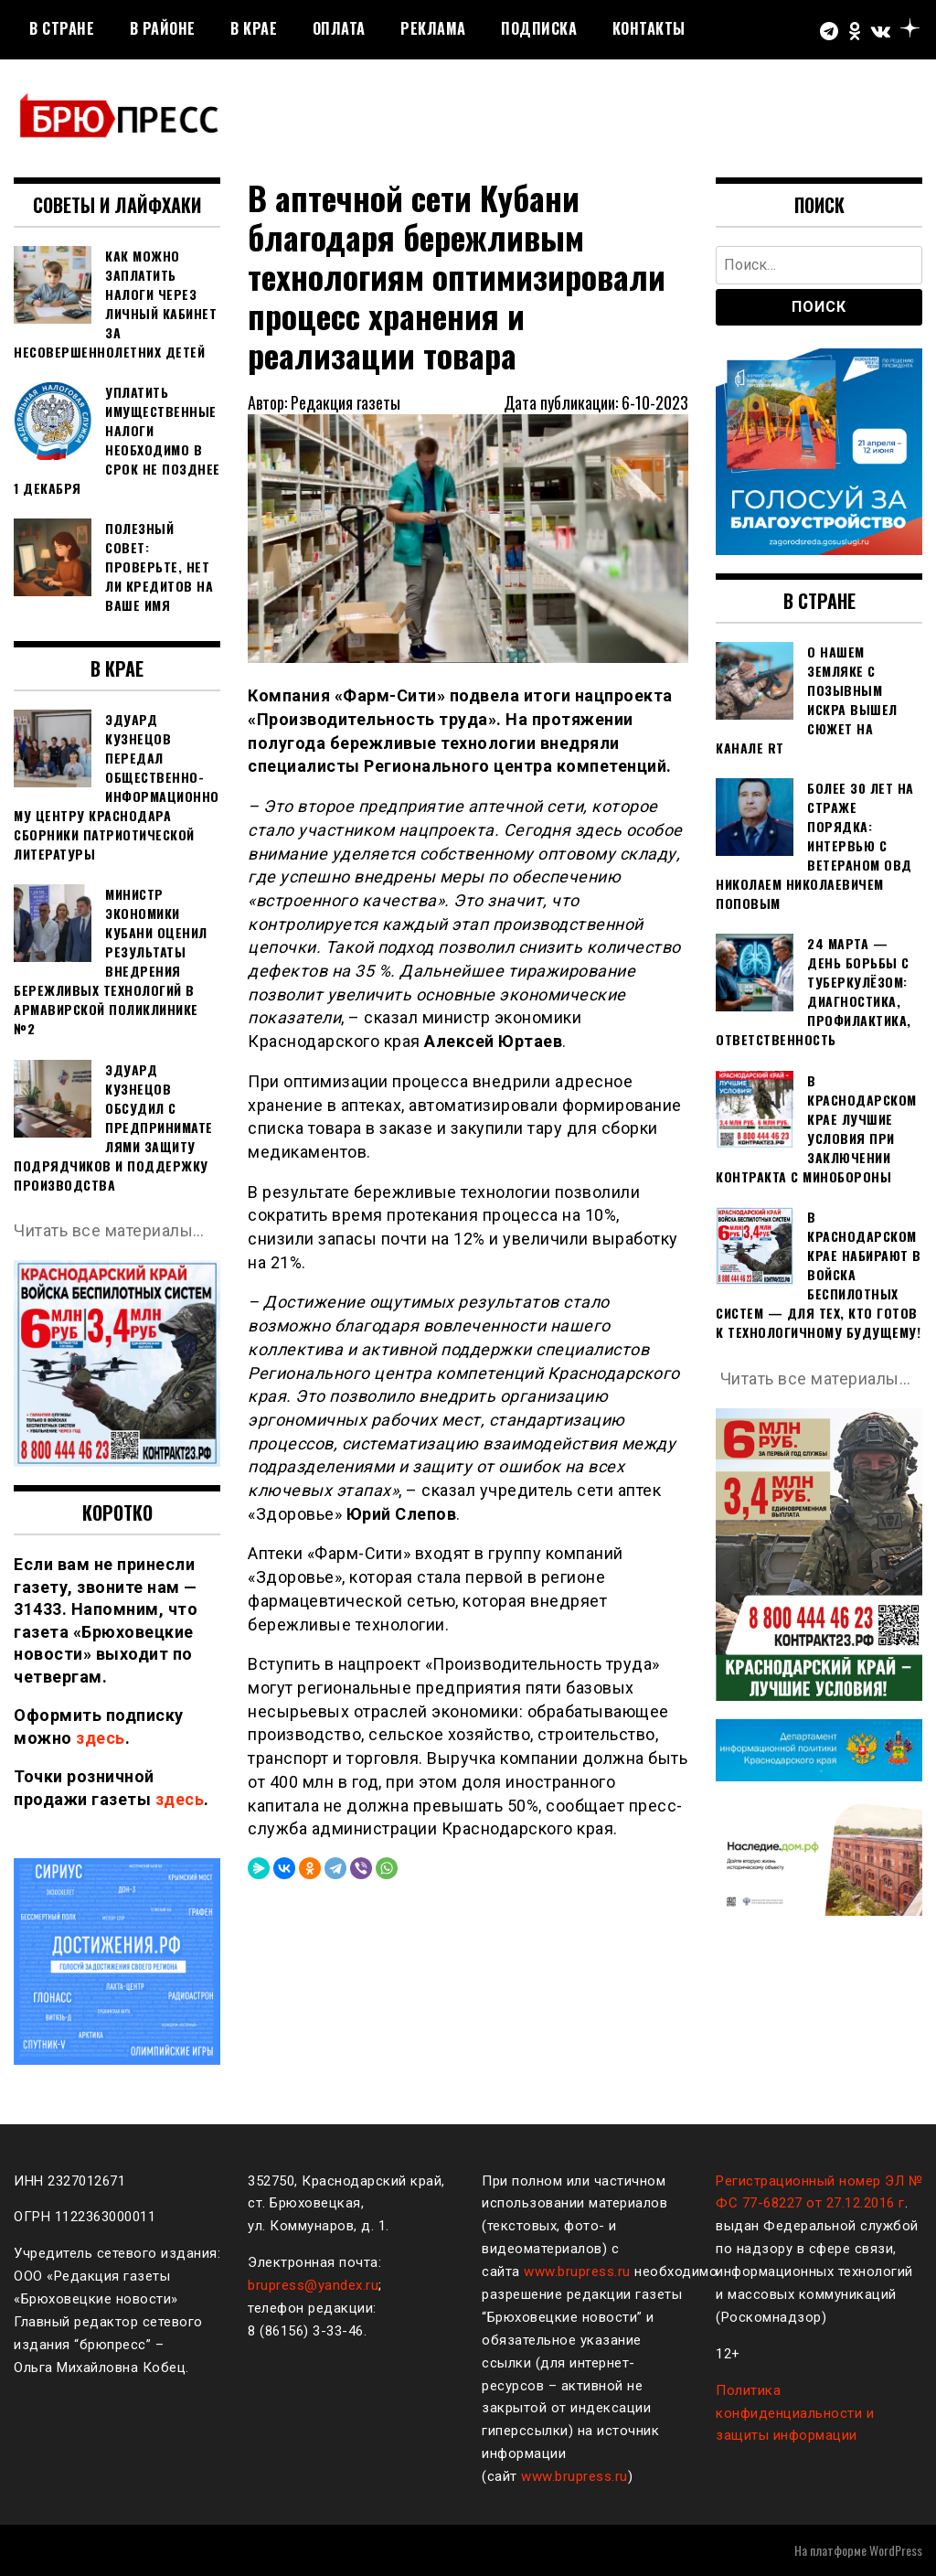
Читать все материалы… (109, 1230)
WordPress (895, 2550)
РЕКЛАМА (433, 28)
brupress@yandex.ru (313, 2285)
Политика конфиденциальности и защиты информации (795, 2413)
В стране (61, 28)
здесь (100, 1738)
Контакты (649, 28)
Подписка (539, 28)
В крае (253, 28)
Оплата (339, 28)
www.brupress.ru (577, 2271)
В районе (163, 28)
